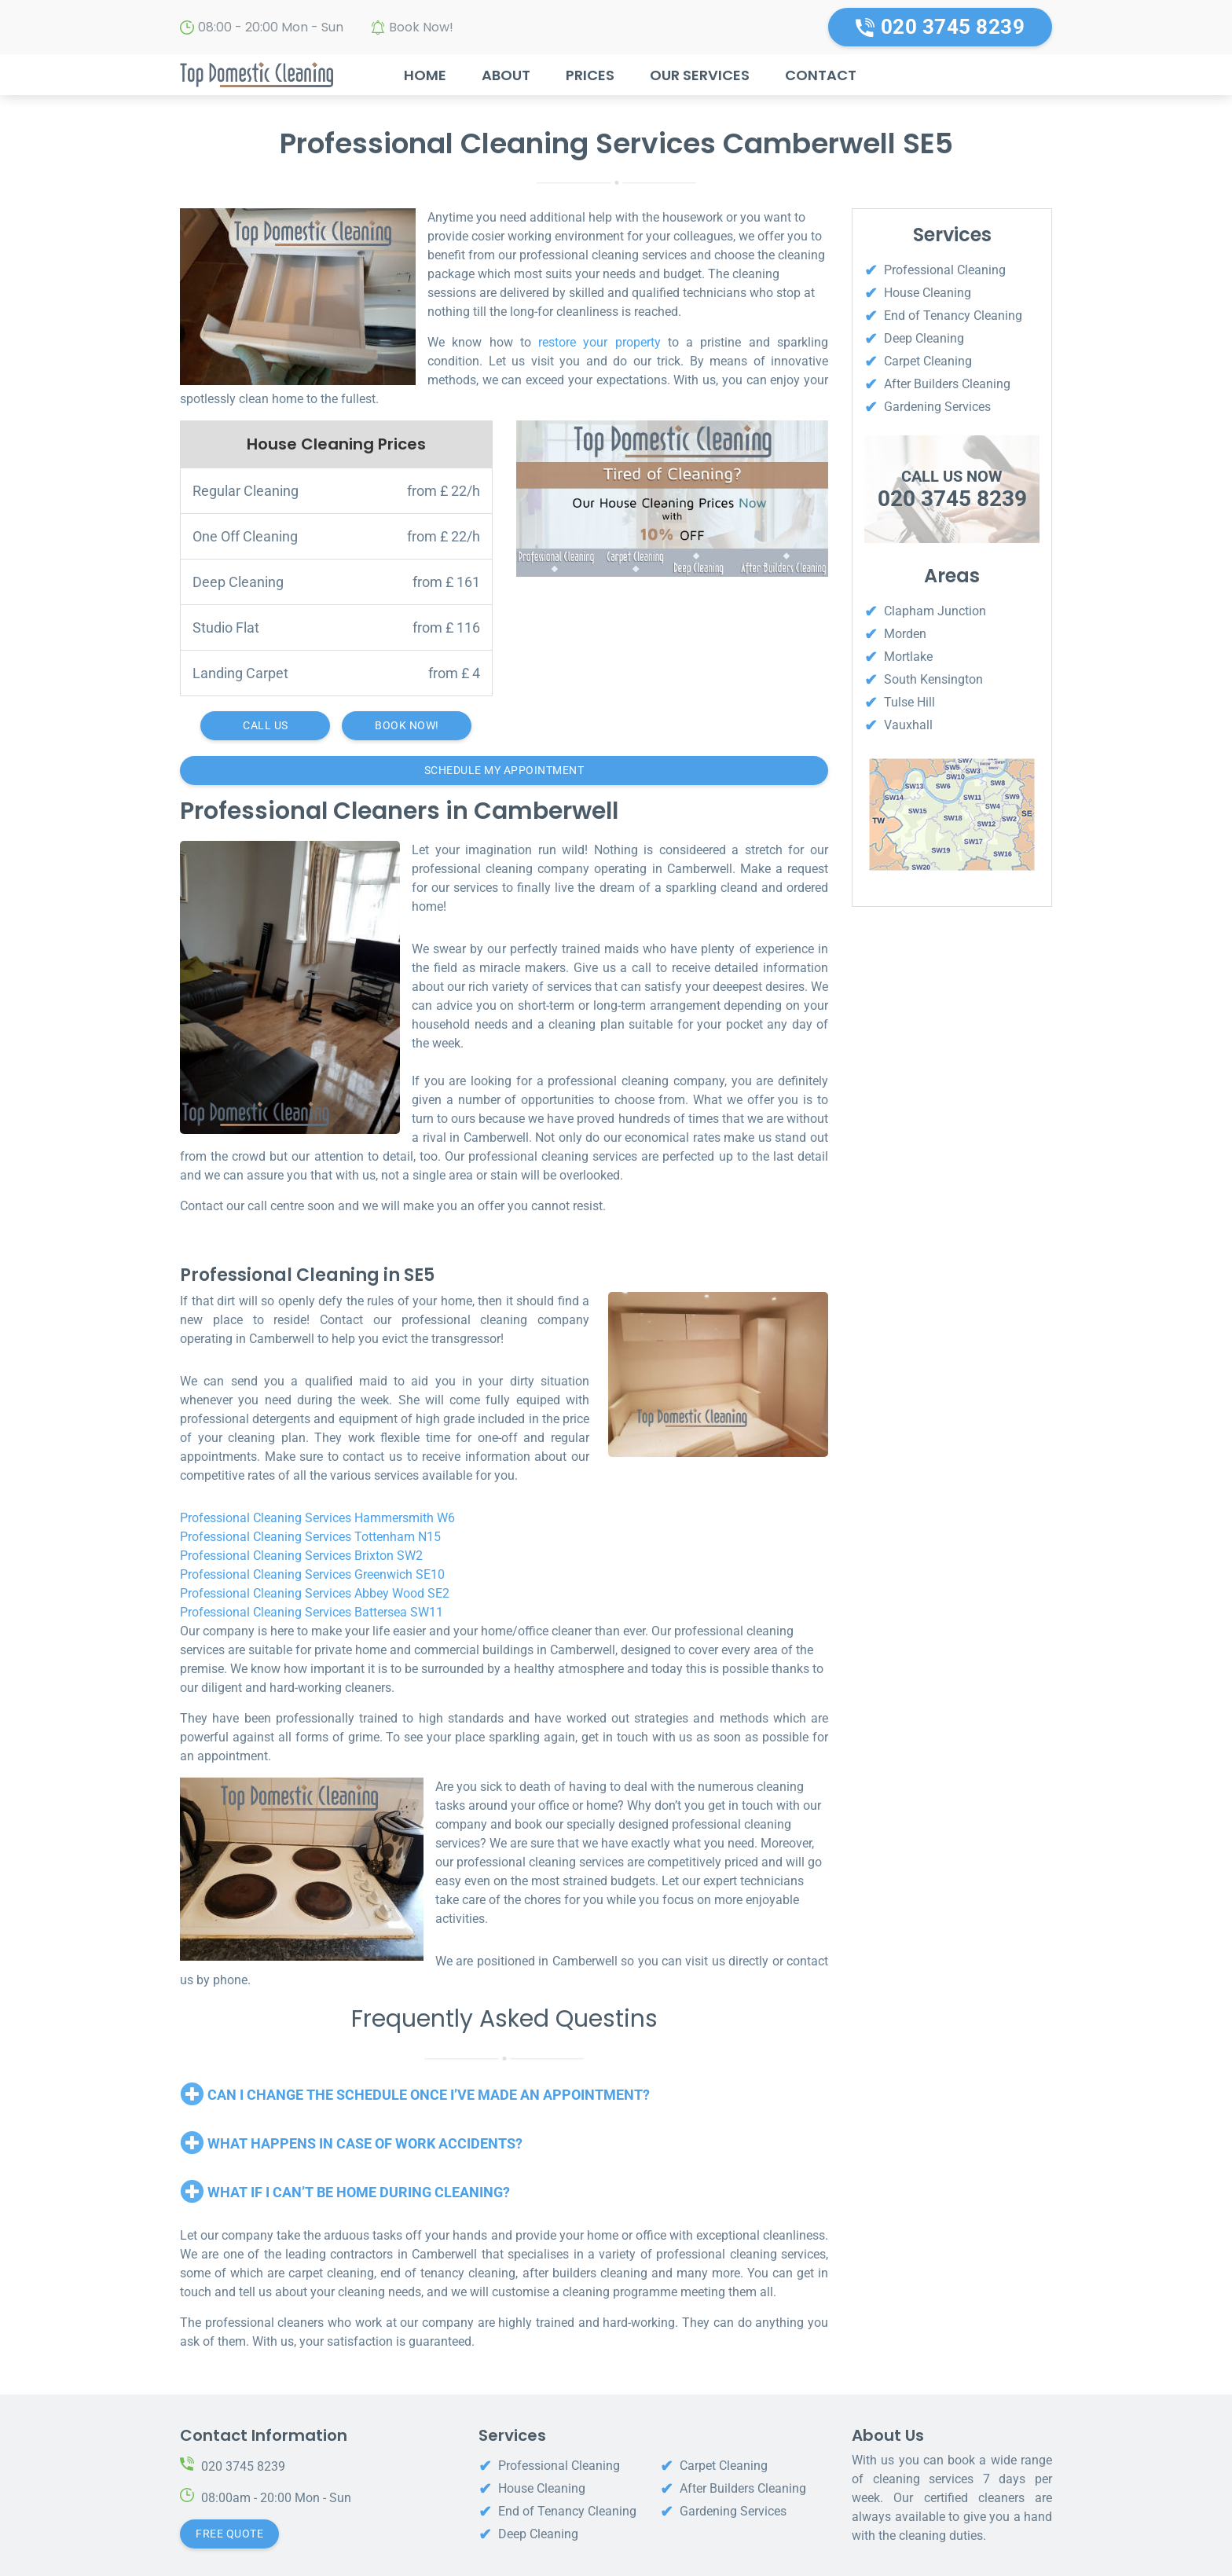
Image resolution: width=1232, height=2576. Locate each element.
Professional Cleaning (945, 269)
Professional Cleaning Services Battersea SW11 (311, 1612)
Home (425, 75)
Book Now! (421, 27)
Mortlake (908, 656)
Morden (905, 633)
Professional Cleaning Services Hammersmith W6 (317, 1517)
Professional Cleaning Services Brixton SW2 (301, 1555)
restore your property (599, 342)
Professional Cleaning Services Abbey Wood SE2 (314, 1593)
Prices (590, 75)
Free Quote (229, 2533)
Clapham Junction (935, 611)
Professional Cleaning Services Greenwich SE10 (312, 1574)
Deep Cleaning (924, 338)
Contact (820, 75)
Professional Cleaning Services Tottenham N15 (310, 1536)
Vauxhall (908, 724)
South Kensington (933, 679)
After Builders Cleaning (947, 383)
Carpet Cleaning (928, 361)
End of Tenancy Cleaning (953, 315)
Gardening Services (937, 406)
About (506, 75)
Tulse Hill (909, 702)
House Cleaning (927, 292)
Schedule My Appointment (504, 770)
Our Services (700, 75)
